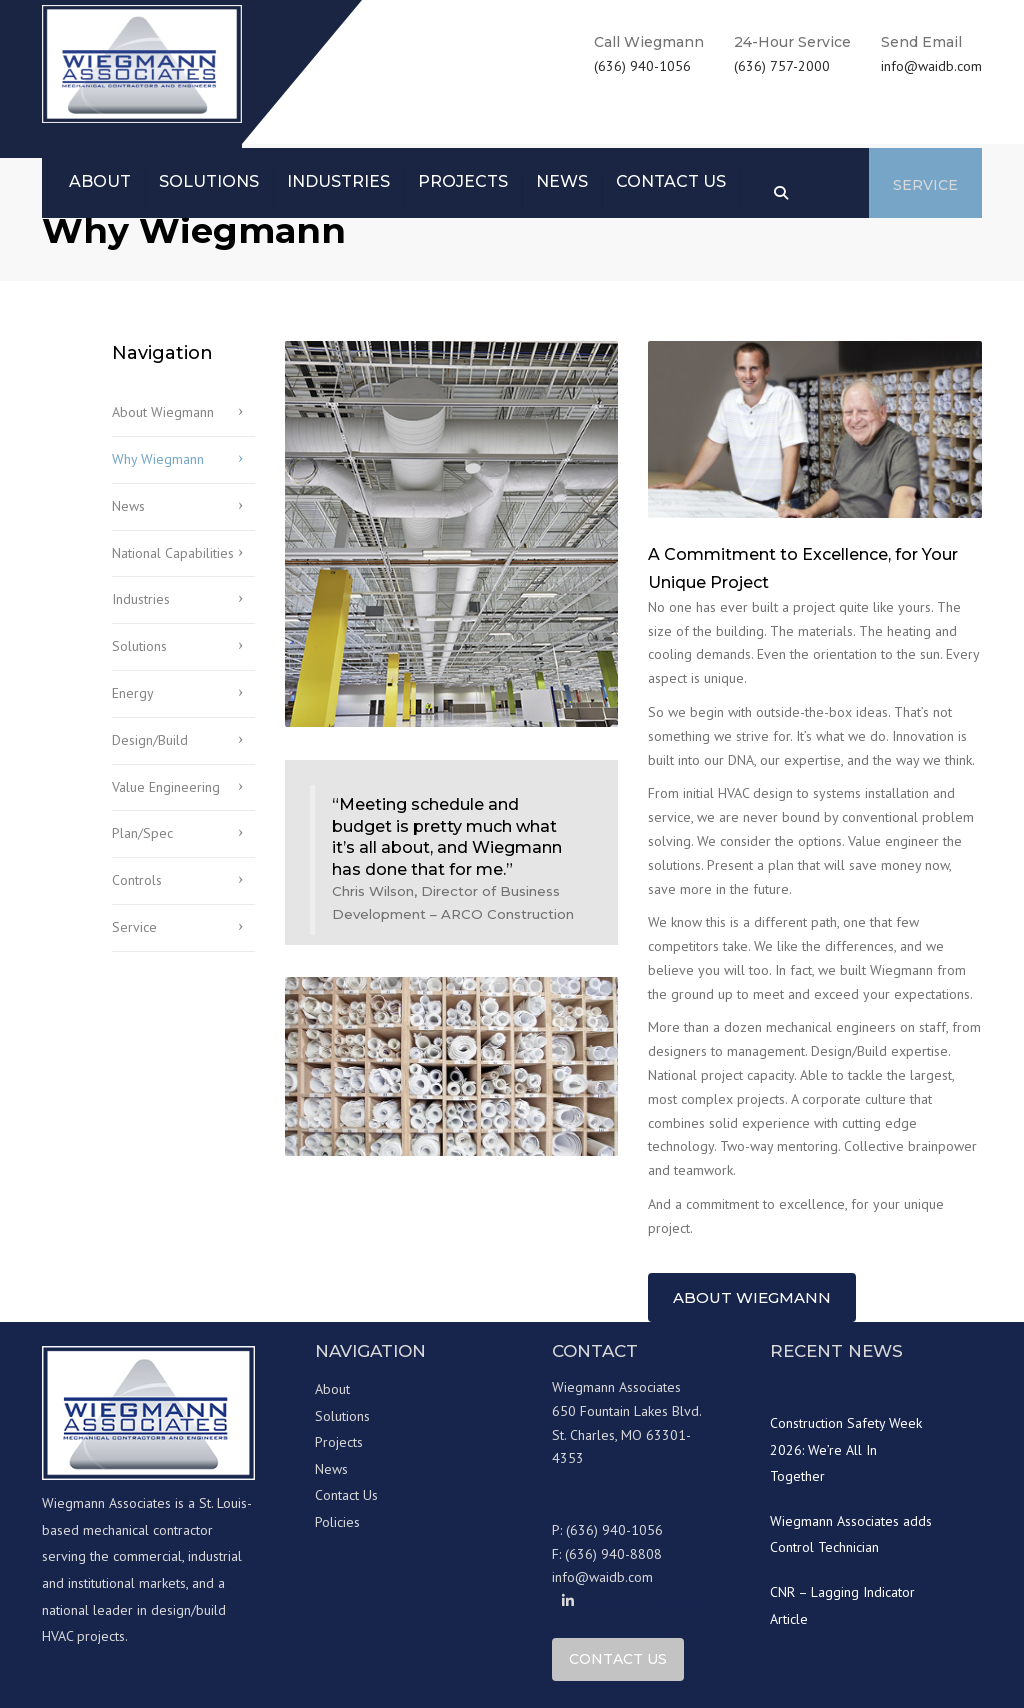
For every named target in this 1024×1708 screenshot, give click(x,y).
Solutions (209, 181)
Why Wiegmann (158, 459)
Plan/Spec (142, 833)
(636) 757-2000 (782, 66)
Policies (337, 1522)
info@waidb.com (931, 66)
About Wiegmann (163, 412)
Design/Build (150, 740)
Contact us (671, 181)
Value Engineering (166, 787)
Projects (463, 181)
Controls (137, 880)
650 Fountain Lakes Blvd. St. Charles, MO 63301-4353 (627, 1435)
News (562, 181)
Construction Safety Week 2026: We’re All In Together (846, 1449)
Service (925, 185)
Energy (133, 693)
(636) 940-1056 (642, 66)
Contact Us (346, 1495)
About (100, 181)
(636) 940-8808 (613, 1554)
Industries (338, 181)
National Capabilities (173, 553)
